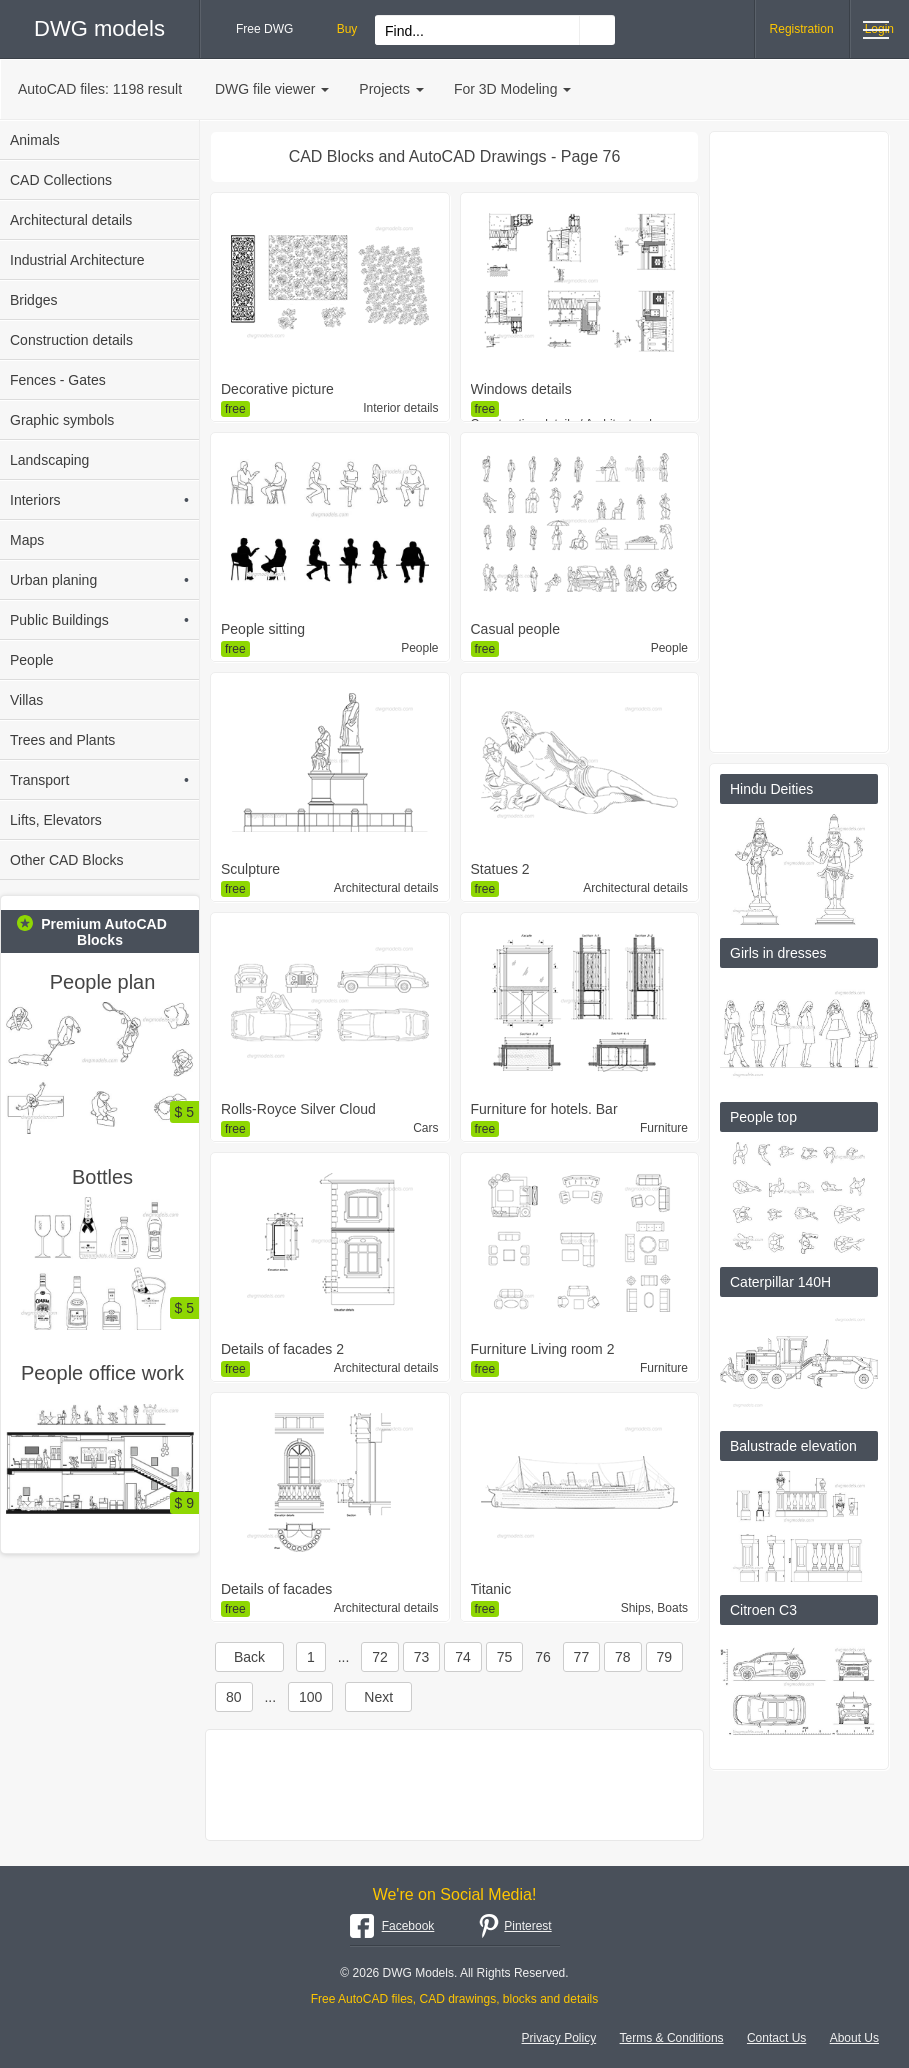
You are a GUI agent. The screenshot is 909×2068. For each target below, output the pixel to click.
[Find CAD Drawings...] (597, 30)
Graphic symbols (62, 420)
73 (422, 1657)
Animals (35, 140)
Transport (99, 780)
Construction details (71, 340)
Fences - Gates (58, 380)
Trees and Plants (62, 740)
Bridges (33, 300)
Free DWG (264, 29)
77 (582, 1657)
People (32, 660)
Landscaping (49, 460)
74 (463, 1657)
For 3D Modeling (513, 89)
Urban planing (99, 580)
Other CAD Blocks (67, 860)
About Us (854, 2038)
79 (665, 1657)
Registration (802, 29)
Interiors (99, 500)
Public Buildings (99, 620)
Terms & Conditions (672, 2038)
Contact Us (776, 2038)
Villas (26, 700)
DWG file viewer (272, 89)
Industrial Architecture (77, 260)
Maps (27, 540)
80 (234, 1697)
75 (505, 1657)
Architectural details (71, 220)
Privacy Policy (559, 2038)
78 (623, 1657)
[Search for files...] (477, 31)
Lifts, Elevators (56, 820)
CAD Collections (61, 180)
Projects (391, 89)
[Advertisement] (454, 1785)
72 (380, 1657)
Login (879, 29)
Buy (347, 29)
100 (310, 1697)
